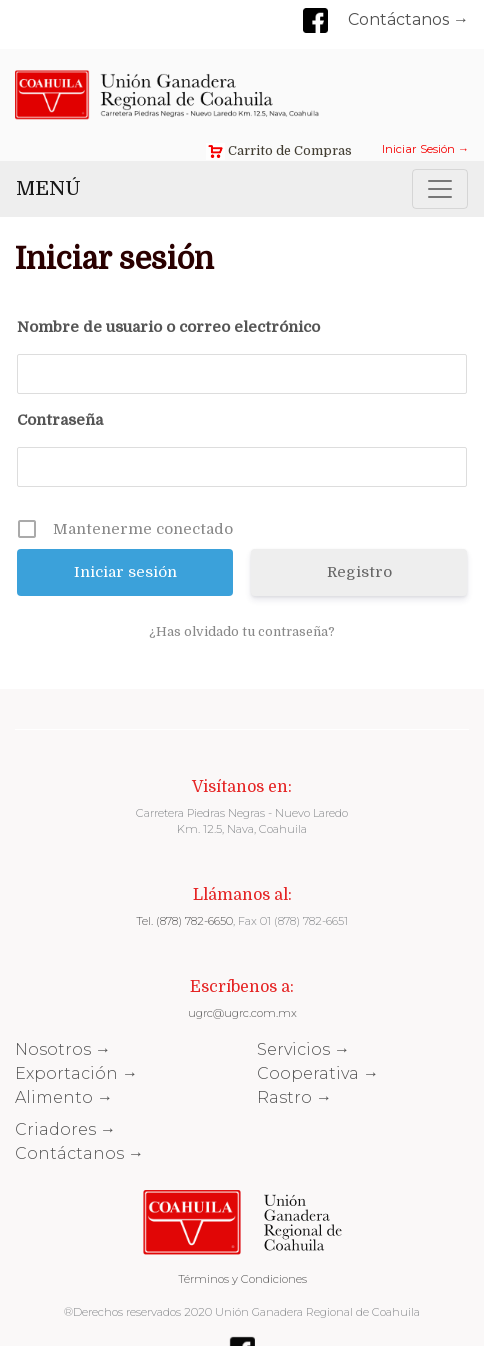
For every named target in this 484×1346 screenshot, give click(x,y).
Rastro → (294, 1097)
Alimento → (64, 1097)
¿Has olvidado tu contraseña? (242, 631)
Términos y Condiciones (242, 1279)
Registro (359, 572)
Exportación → (76, 1073)
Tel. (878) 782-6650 (184, 921)
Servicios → (303, 1049)
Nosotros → (63, 1049)
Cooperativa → (318, 1073)
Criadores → (65, 1129)
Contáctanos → (408, 19)
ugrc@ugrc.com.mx (242, 1013)
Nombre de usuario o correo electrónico (168, 327)
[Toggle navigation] (440, 189)
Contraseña (60, 420)
